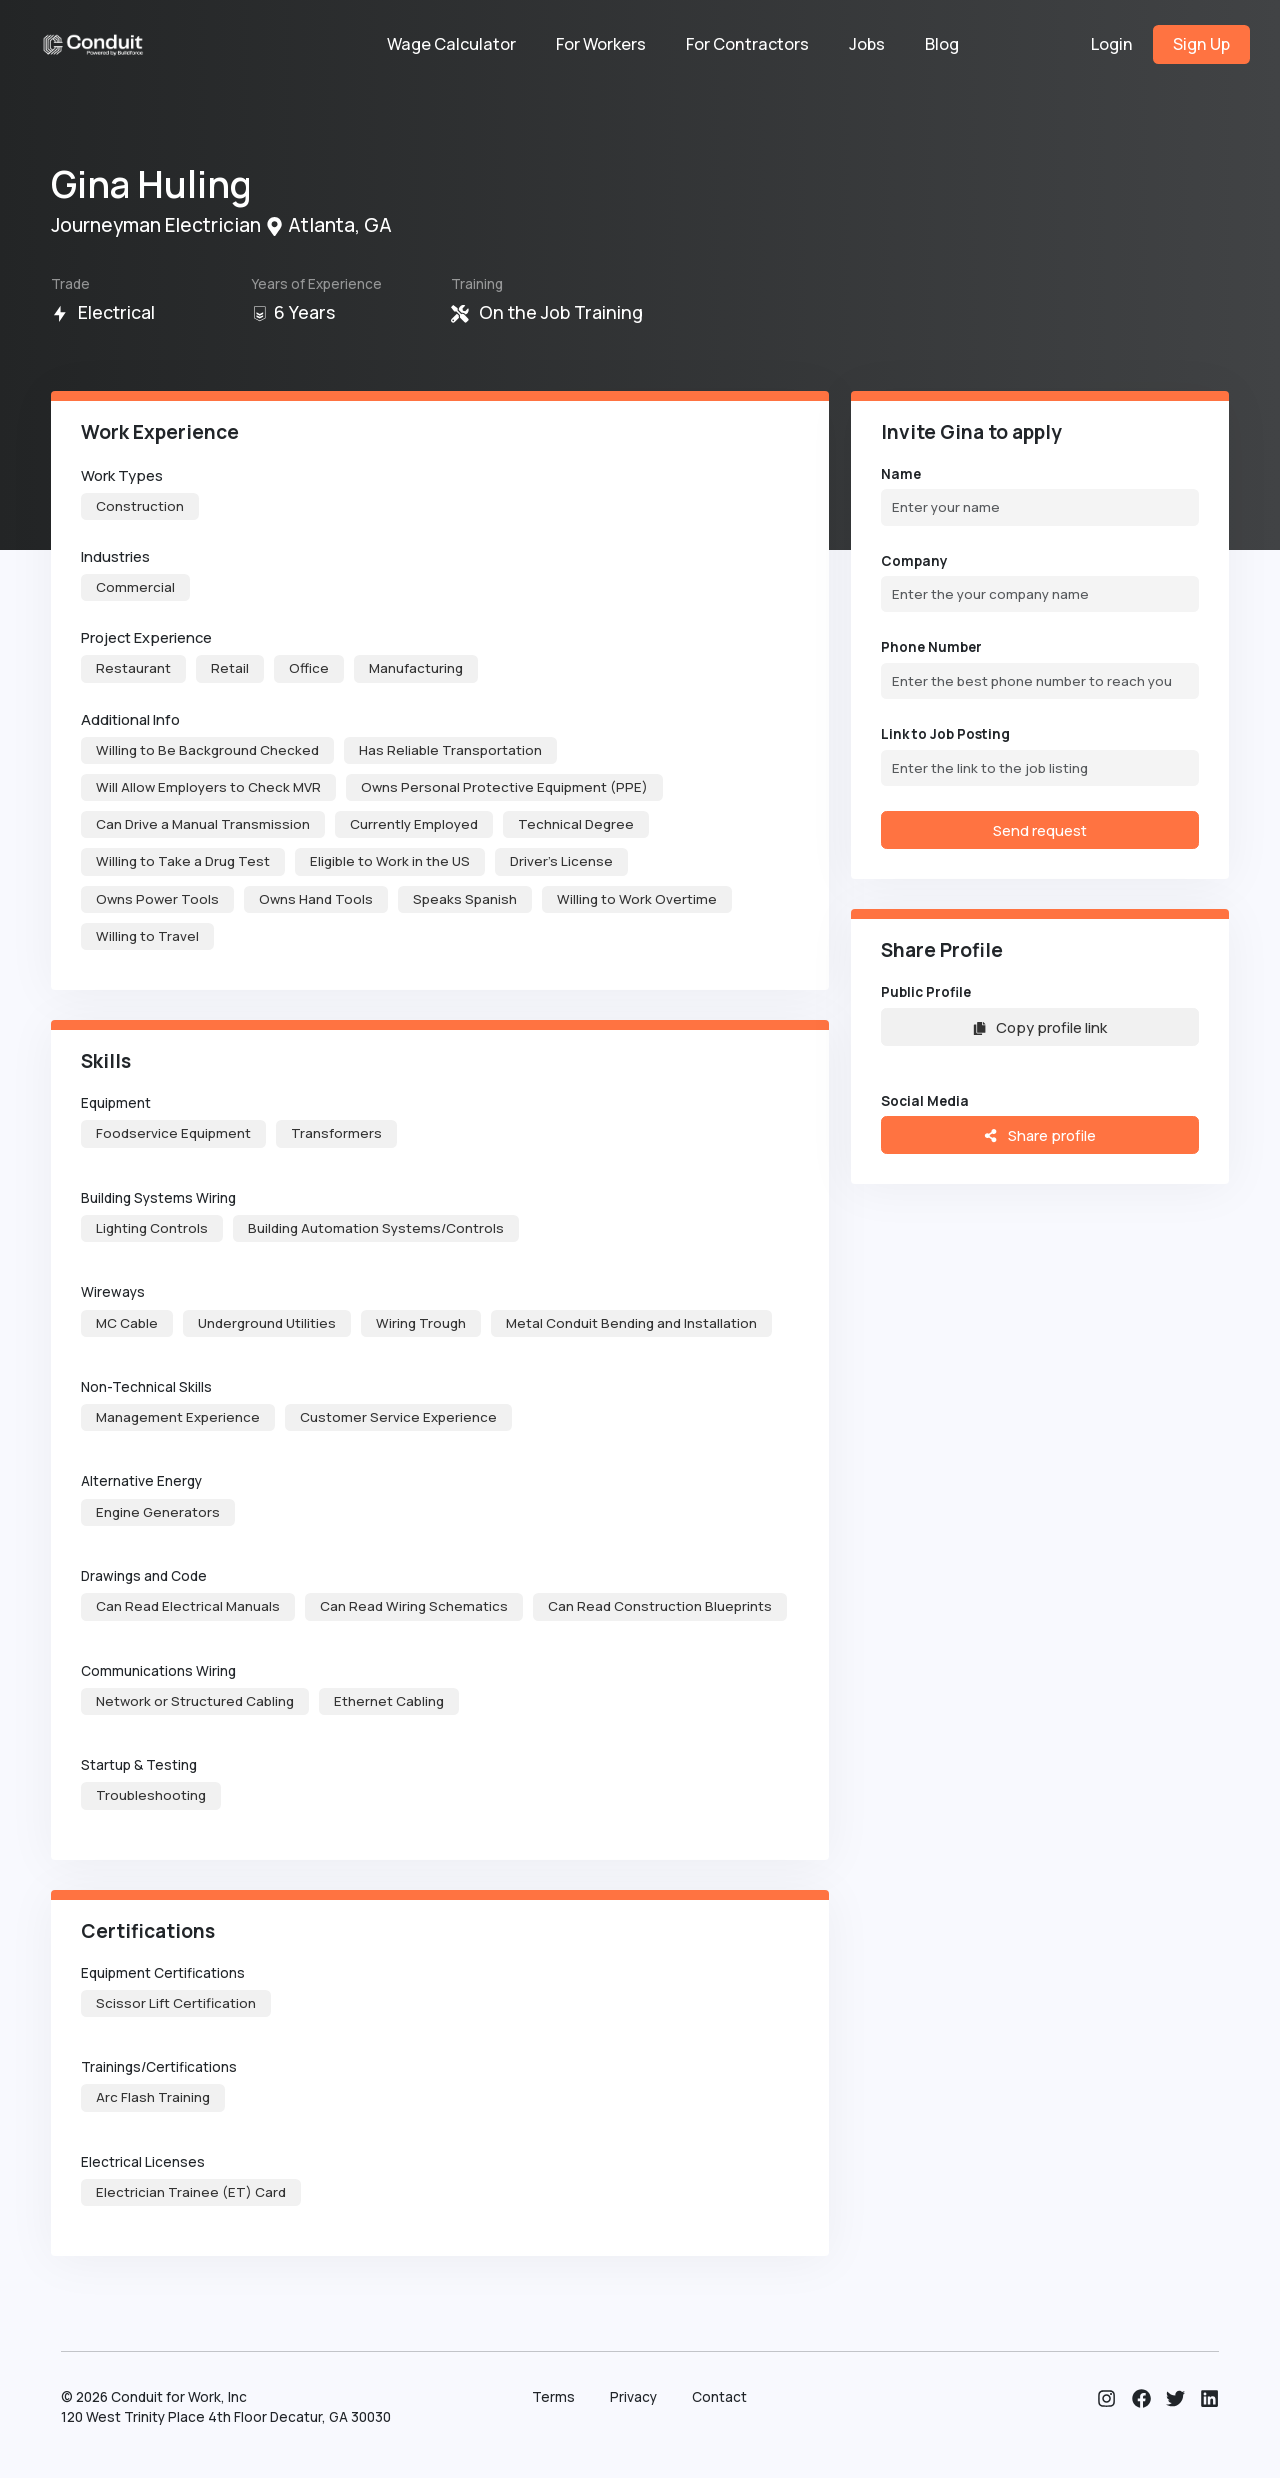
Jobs (867, 44)
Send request (1040, 830)
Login (1112, 44)
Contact (719, 2397)
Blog (942, 44)
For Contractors (747, 44)
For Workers (601, 44)
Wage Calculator (451, 44)
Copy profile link (1040, 1027)
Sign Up (1201, 44)
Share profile (1039, 1135)
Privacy (633, 2397)
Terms (553, 2397)
